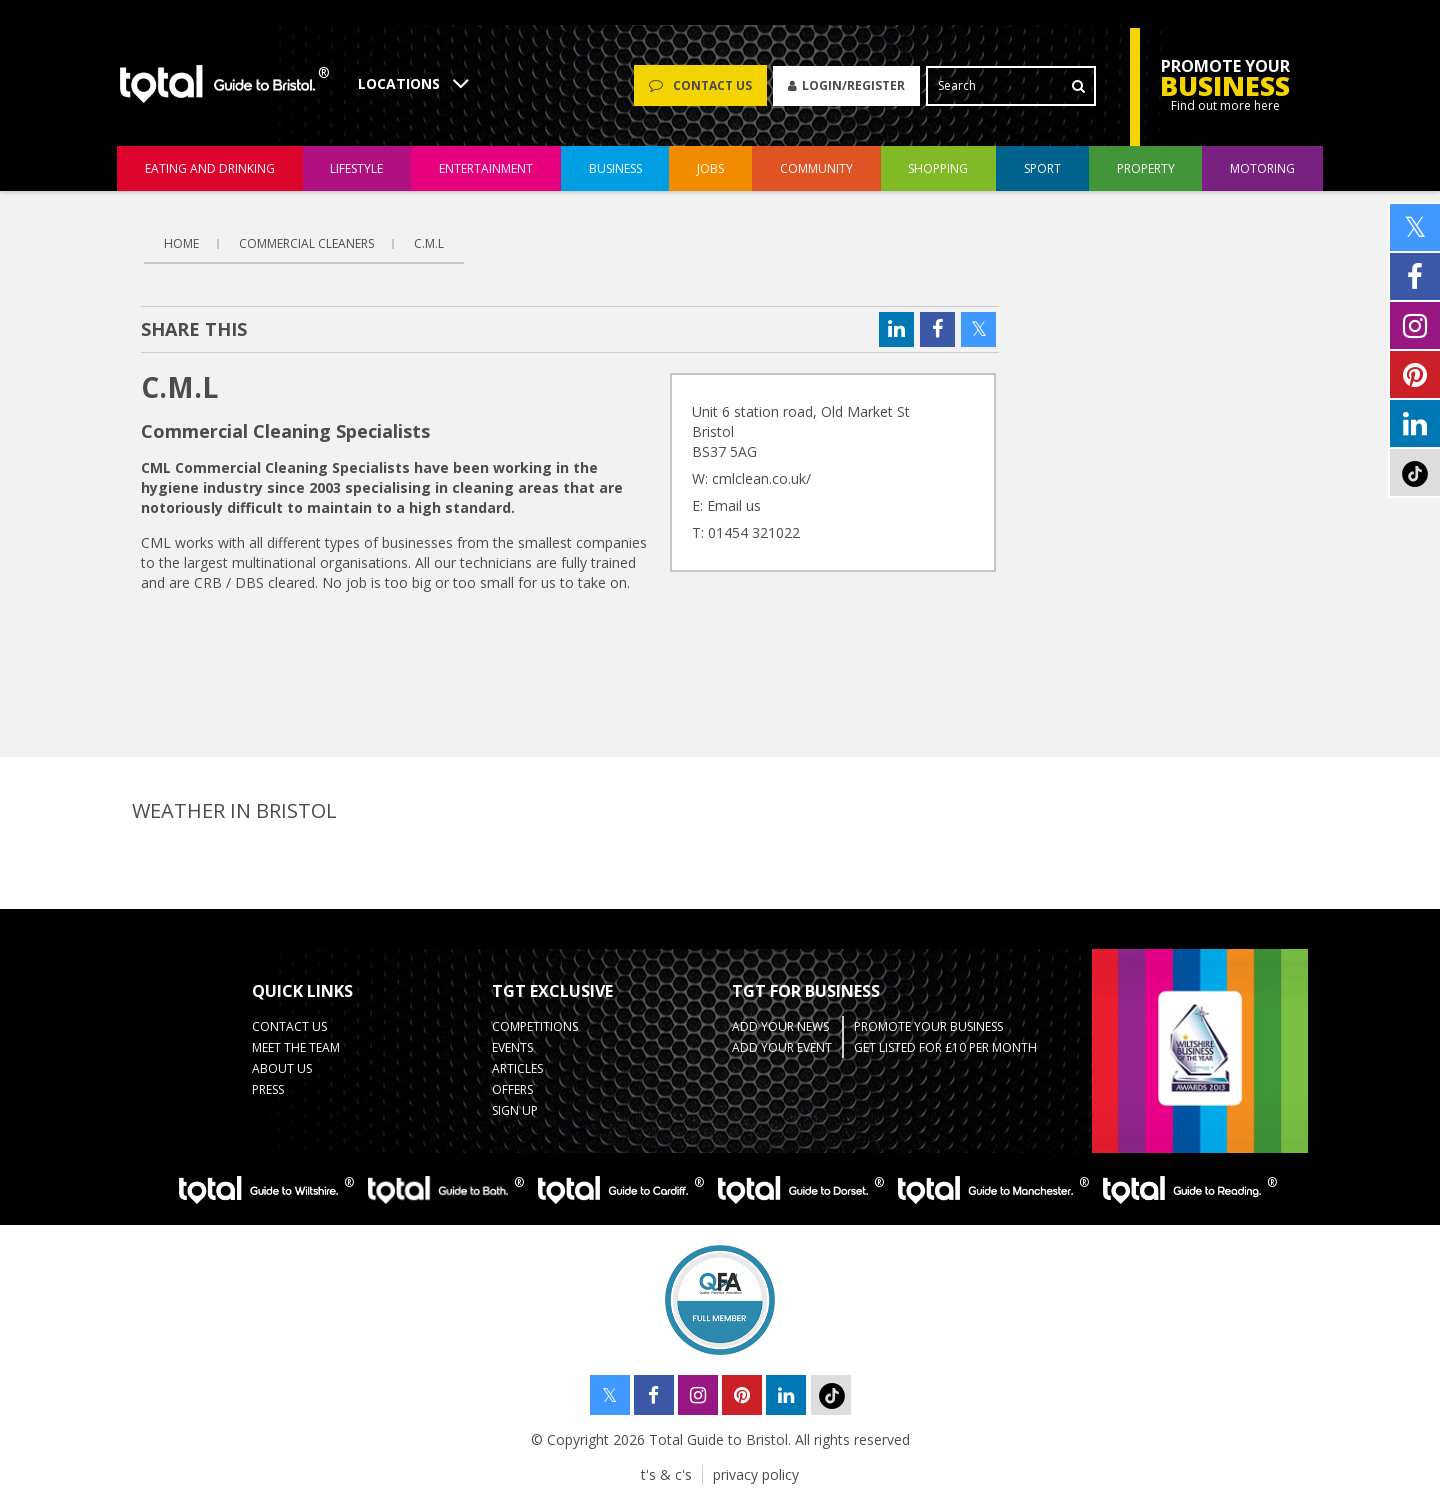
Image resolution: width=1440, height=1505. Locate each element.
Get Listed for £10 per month (945, 1047)
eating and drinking (210, 168)
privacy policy (756, 1474)
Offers (512, 1089)
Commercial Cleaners (306, 243)
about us (282, 1068)
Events (512, 1047)
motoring (1262, 168)
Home (181, 243)
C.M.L (429, 243)
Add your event (782, 1047)
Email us (734, 505)
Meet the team (296, 1047)
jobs (710, 168)
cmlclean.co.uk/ (761, 478)
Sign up (515, 1110)
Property (1146, 168)
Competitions (535, 1026)
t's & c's (666, 1474)
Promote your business (928, 1026)
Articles (517, 1068)
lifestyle (356, 168)
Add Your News (780, 1026)
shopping (938, 168)
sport (1042, 168)
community (816, 168)
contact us (289, 1026)
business (615, 168)
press (268, 1089)
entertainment (486, 168)
